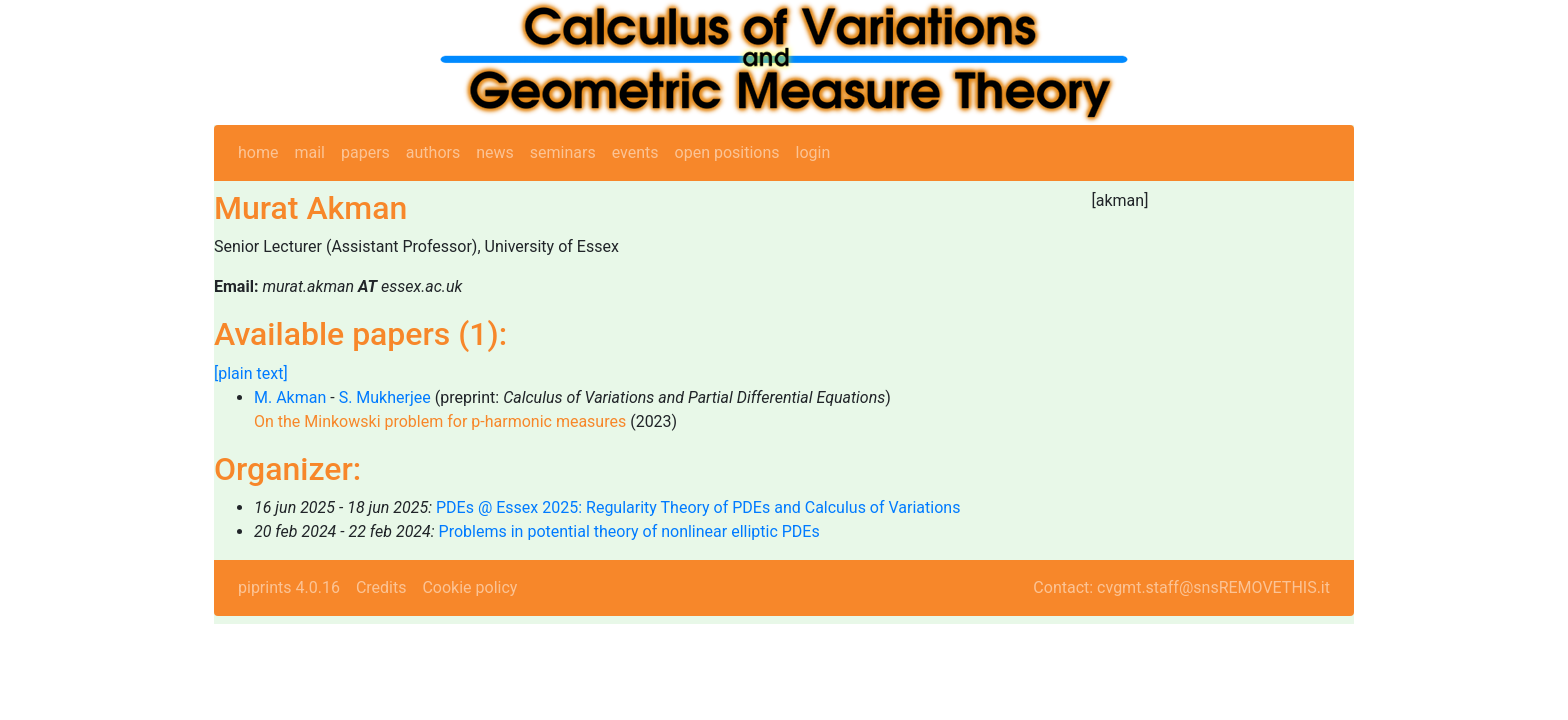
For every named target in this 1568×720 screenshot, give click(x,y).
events (635, 152)
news (495, 152)
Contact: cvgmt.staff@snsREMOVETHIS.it (1181, 587)
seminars (563, 152)
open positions (727, 152)
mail (309, 152)
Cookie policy (469, 587)
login (813, 152)
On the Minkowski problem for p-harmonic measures (440, 421)
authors (433, 152)
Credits (381, 587)
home (258, 152)
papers (365, 152)
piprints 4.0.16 (289, 587)
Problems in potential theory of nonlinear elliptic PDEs (629, 531)
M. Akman (290, 397)
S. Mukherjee (385, 397)
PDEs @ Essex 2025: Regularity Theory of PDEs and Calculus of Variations (698, 507)
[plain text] (251, 373)
